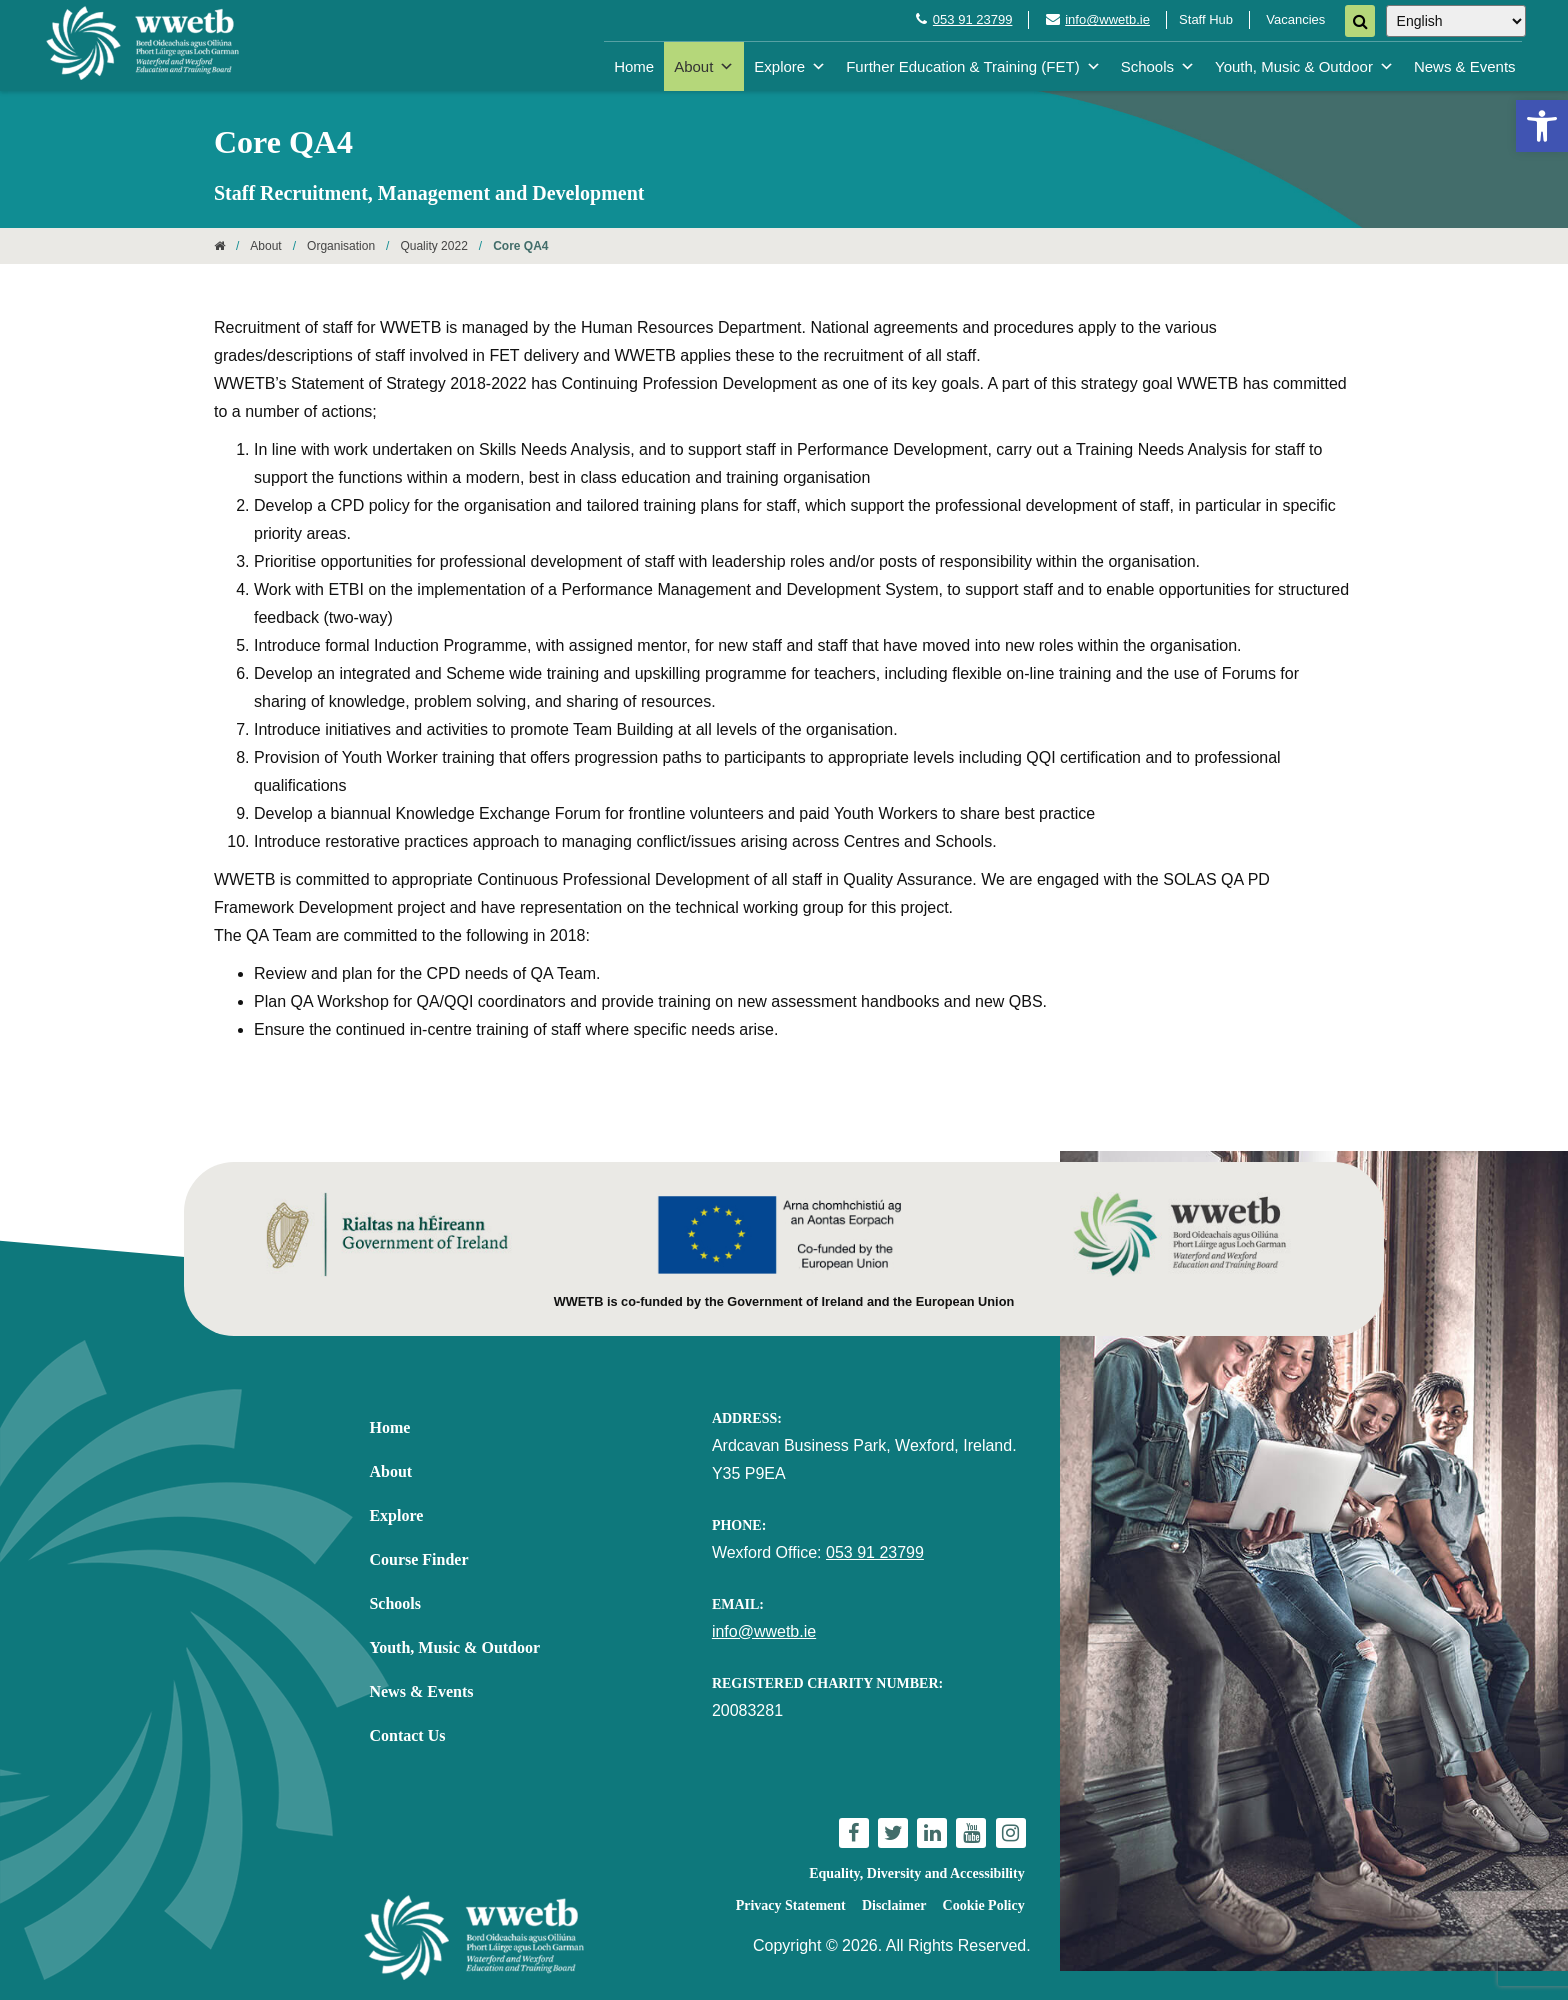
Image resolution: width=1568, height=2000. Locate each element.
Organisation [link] (341, 246)
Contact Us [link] (407, 1735)
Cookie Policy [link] (984, 1905)
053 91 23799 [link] (973, 19)
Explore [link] (790, 66)
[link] (1542, 126)
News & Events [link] (1465, 66)
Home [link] (634, 66)
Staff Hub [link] (1206, 19)
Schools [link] (1158, 66)
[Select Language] (1456, 21)
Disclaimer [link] (894, 1905)
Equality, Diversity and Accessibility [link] (916, 1873)
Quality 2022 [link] (433, 246)
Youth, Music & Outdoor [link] (1304, 66)
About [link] (704, 66)
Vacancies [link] (1295, 19)
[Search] (1360, 21)
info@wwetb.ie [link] (1107, 19)
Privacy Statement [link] (791, 1905)
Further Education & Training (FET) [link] (973, 66)
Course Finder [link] (418, 1559)
